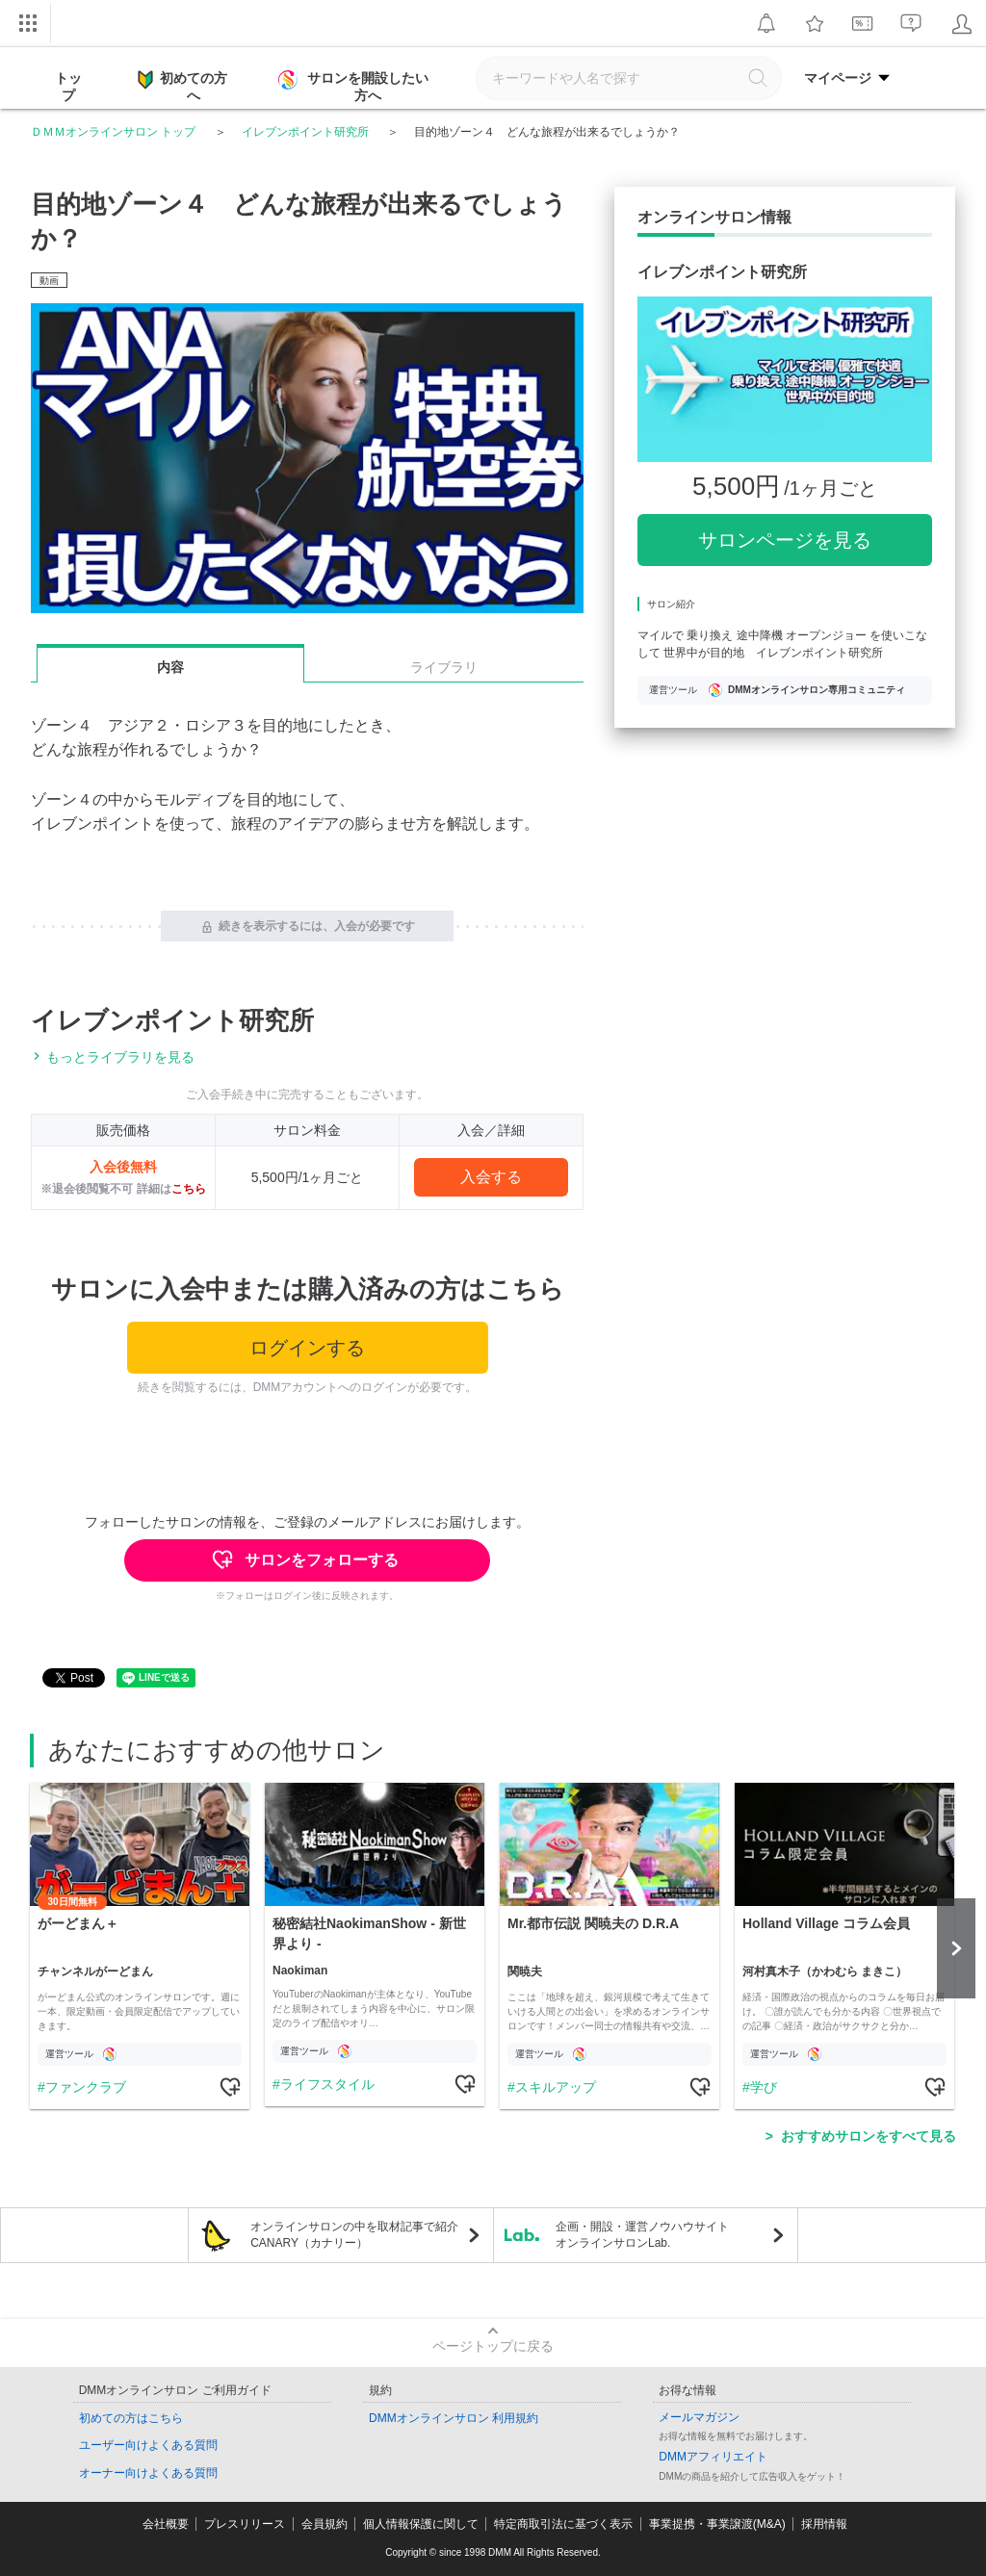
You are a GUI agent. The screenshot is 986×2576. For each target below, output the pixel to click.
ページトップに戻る (493, 2346)
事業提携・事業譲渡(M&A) (717, 2524)
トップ (68, 86)
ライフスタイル (327, 2084)
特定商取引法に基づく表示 (563, 2524)
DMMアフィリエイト (713, 2456)
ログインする (307, 1347)
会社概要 (166, 2524)
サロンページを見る (784, 540)
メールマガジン (699, 2417)
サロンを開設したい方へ (355, 86)
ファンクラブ (85, 2087)
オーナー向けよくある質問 (148, 2473)
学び (763, 2087)
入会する (491, 1177)
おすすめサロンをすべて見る (868, 2136)
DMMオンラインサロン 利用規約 (453, 2418)
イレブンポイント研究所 (305, 132)
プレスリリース (244, 2524)
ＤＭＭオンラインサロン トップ (113, 132)
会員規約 (324, 2524)
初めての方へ (182, 85)
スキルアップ (555, 2087)
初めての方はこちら (131, 2418)
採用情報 (824, 2524)
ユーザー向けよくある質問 (148, 2445)
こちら (188, 1189)
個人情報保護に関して (421, 2524)
